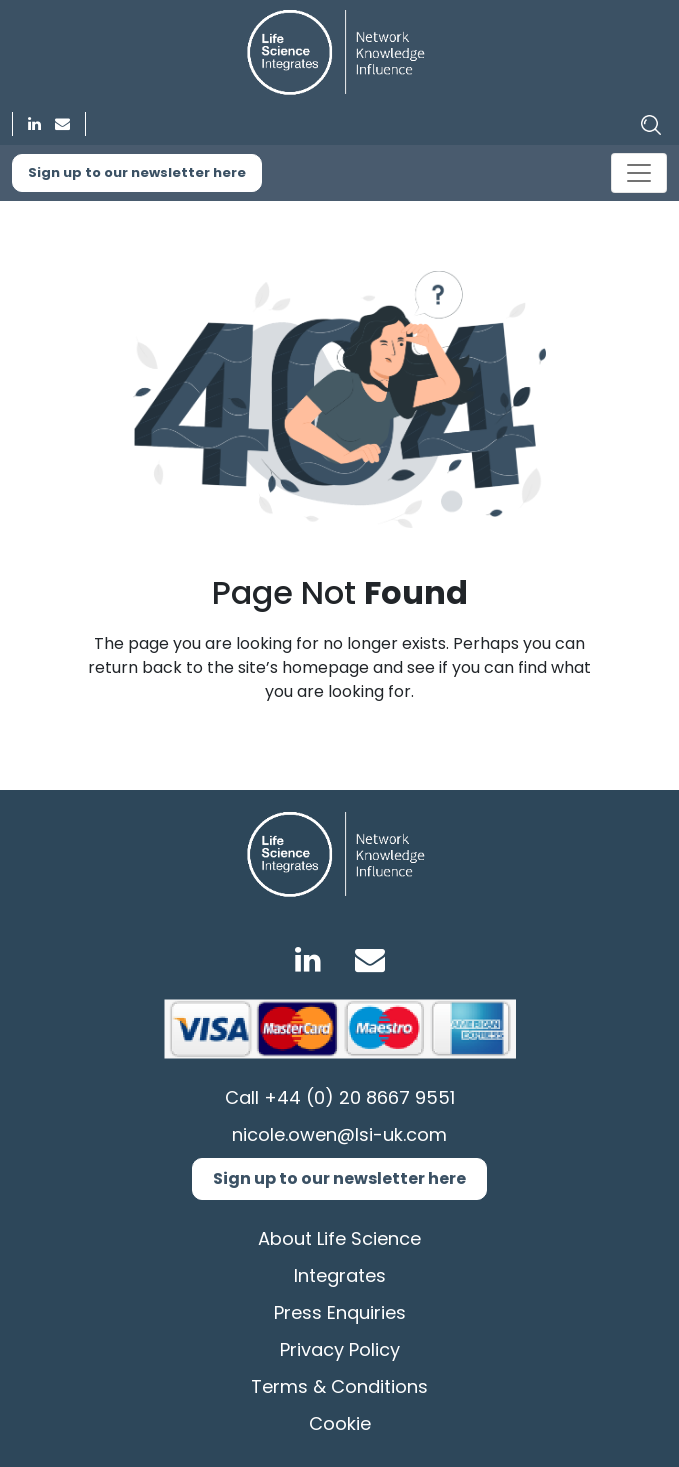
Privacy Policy (340, 1349)
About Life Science (339, 1238)
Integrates (340, 1275)
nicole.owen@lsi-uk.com (339, 1134)
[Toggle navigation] (639, 173)
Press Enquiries (340, 1312)
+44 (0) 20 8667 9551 (359, 1097)
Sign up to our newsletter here (137, 172)
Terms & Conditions (339, 1386)
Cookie (340, 1423)
